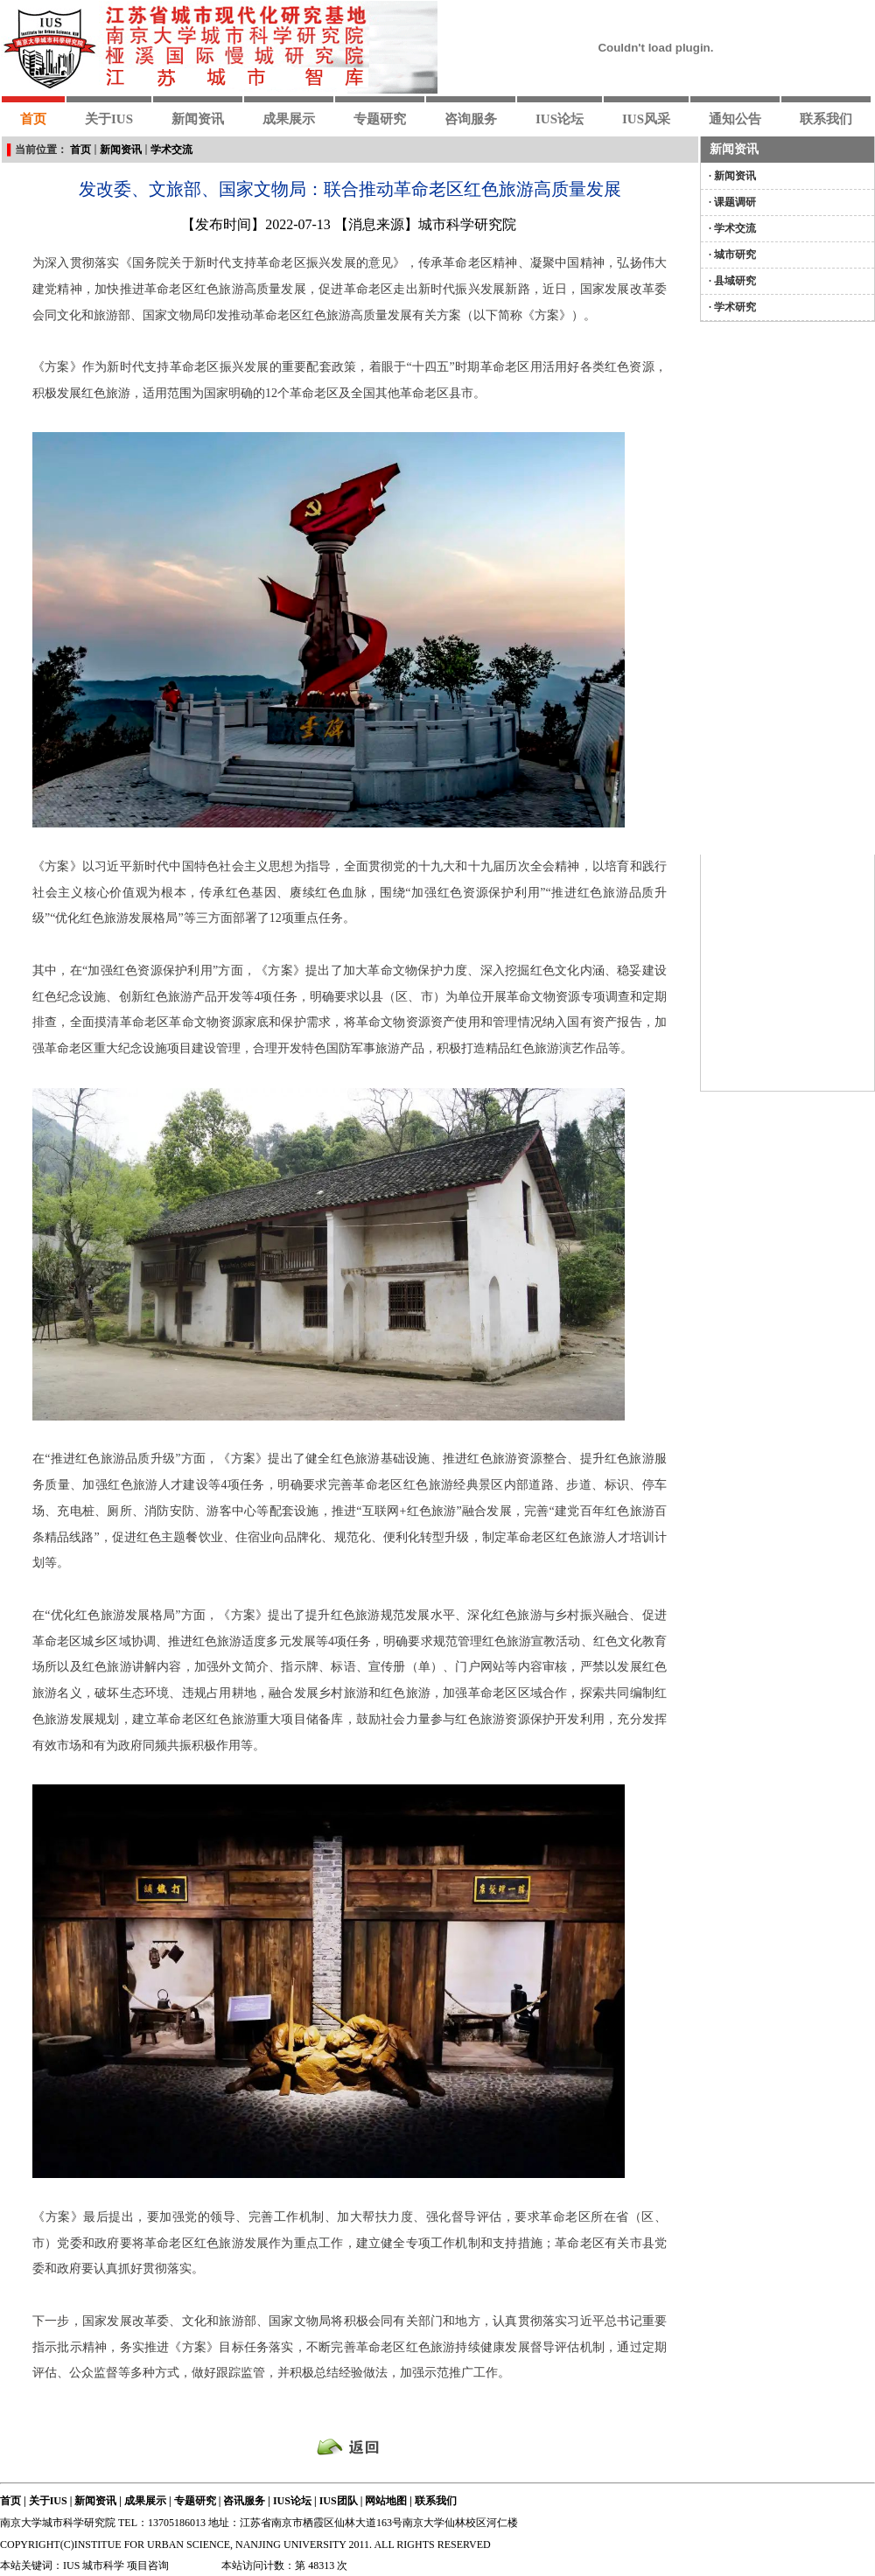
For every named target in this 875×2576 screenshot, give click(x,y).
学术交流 (171, 149)
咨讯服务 (244, 2501)
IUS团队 (338, 2501)
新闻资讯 (121, 149)
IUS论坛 (292, 2501)
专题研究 (195, 2501)
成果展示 (145, 2501)
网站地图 (386, 2501)
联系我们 (436, 2501)
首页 (80, 149)
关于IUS (48, 2501)
